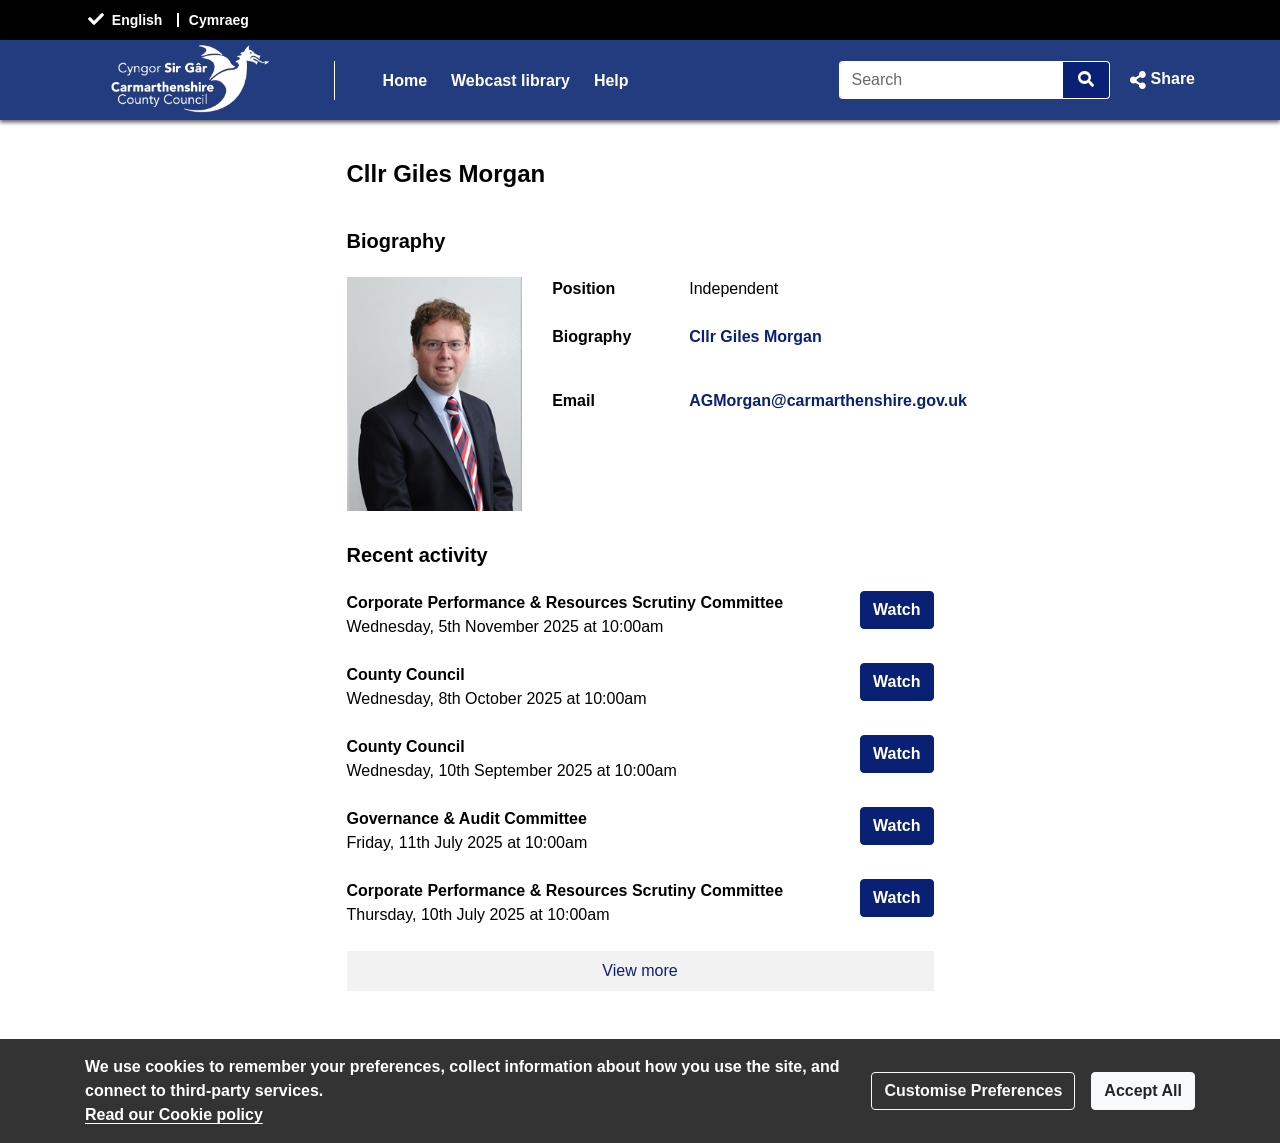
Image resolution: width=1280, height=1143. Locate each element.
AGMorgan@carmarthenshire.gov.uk (828, 400)
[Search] (951, 80)
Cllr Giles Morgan (755, 336)
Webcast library (510, 80)
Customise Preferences (973, 1090)
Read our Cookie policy (174, 1114)
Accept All (1143, 1090)
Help (611, 80)
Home (405, 80)
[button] (1160, 80)
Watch (903, 607)
